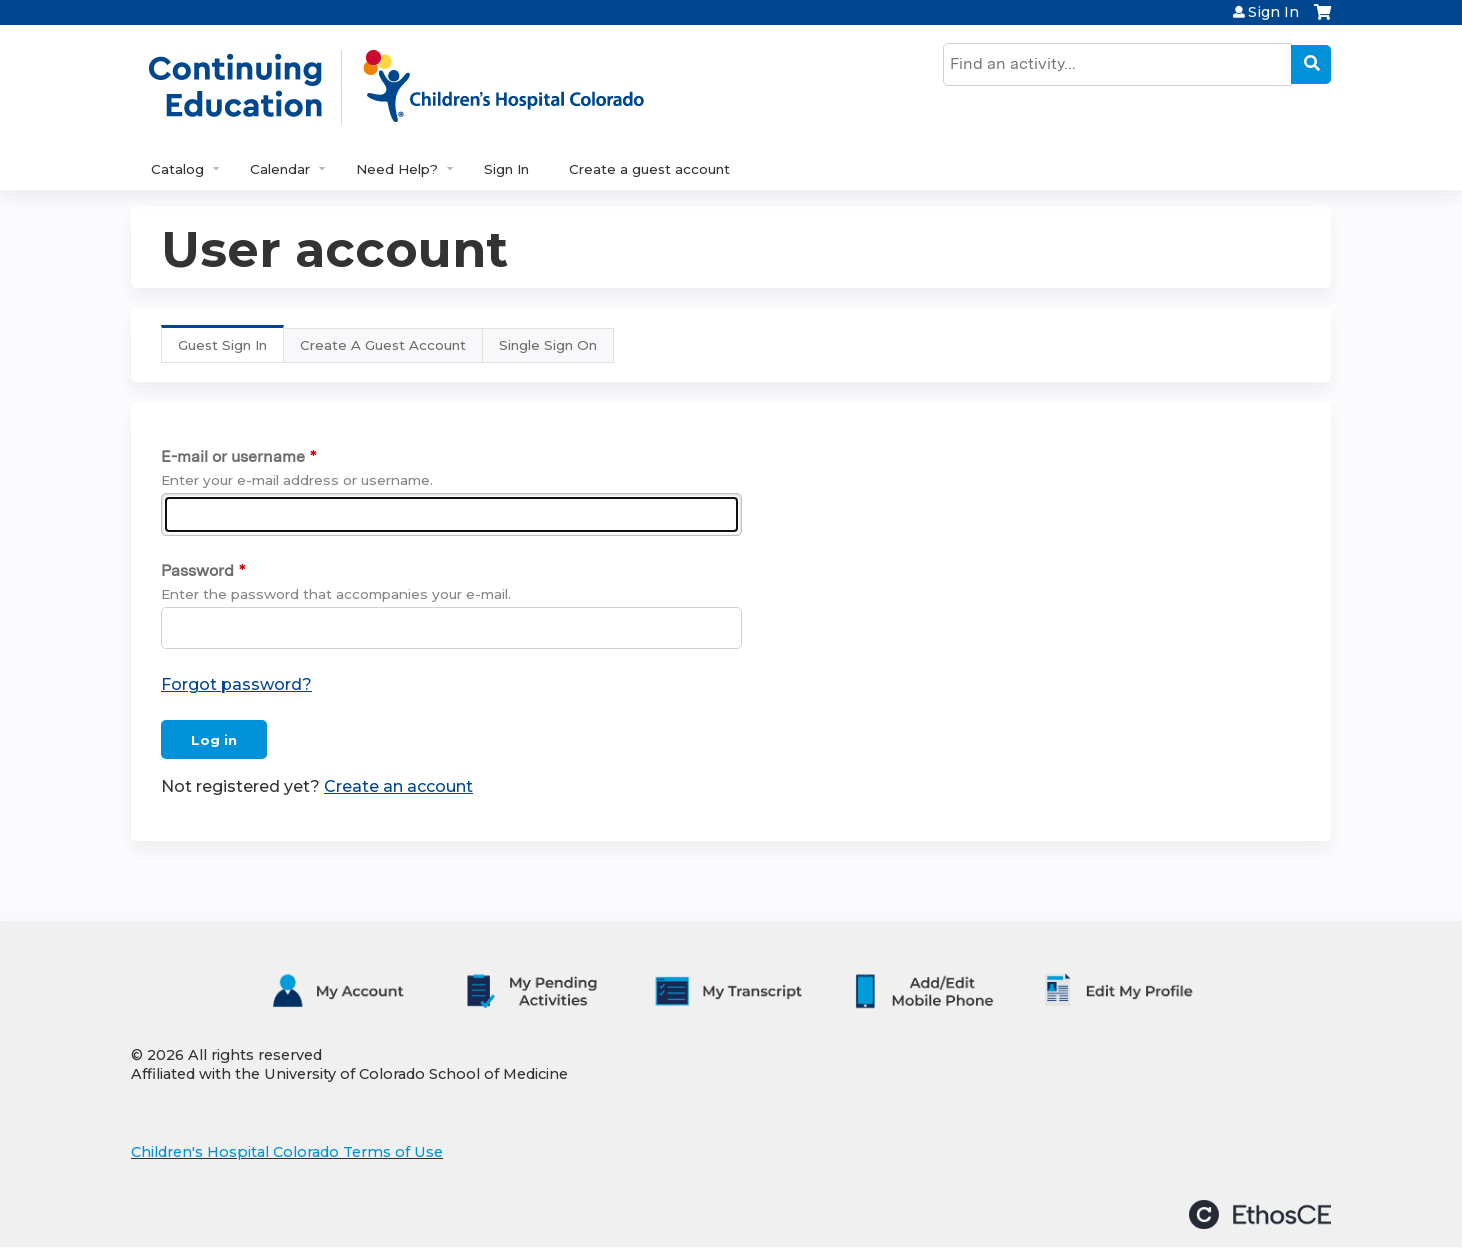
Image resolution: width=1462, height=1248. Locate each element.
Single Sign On (548, 345)
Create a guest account (649, 169)
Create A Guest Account (383, 345)
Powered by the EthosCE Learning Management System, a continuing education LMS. (1260, 1214)
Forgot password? (236, 684)
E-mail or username (233, 456)
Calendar (280, 169)
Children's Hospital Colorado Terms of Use (287, 1152)
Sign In (1273, 12)
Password (197, 570)
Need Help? (397, 169)
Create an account (398, 786)
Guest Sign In (231, 349)
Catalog (177, 169)
